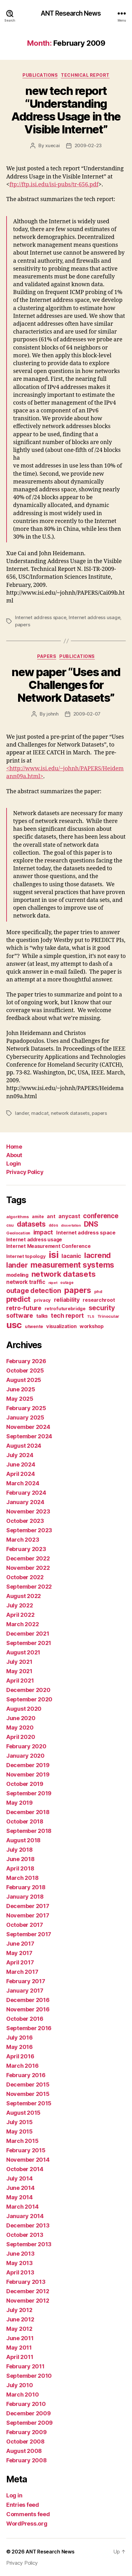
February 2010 (26, 2404)
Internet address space (40, 617)
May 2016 (19, 2047)
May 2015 (19, 2131)
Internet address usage (94, 617)
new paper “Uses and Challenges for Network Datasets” (66, 685)
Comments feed (28, 2514)
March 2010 (22, 2394)
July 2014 (19, 2178)
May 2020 (20, 1727)
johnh (52, 714)
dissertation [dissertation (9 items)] (71, 1225)
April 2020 (20, 1737)
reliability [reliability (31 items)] (67, 1299)
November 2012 (27, 2300)
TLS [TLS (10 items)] (90, 1316)
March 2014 (22, 2206)
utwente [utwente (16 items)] (34, 1326)
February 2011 (25, 2366)
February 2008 (26, 2460)
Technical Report (85, 75)
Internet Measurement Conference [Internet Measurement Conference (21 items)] (48, 1246)
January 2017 (24, 1990)
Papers (46, 656)
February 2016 (26, 2075)
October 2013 (24, 2235)
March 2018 (22, 1878)
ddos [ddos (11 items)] (53, 1225)
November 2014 (28, 2159)
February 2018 (26, 1887)
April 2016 (20, 2056)
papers (22, 625)
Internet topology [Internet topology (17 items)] (26, 1256)
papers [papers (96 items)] (77, 1290)
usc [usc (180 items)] (14, 1324)
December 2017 (27, 1906)
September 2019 (28, 1793)
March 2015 (22, 2141)
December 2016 (28, 2000)
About (14, 1155)
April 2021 (20, 1680)
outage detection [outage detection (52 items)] (33, 1290)
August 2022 (23, 1596)
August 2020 (24, 1708)
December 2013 (28, 2225)
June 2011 (20, 2338)
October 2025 (25, 1370)
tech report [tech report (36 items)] (67, 1315)
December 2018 (28, 1812)
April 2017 (20, 1962)
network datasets (70, 1113)
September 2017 (28, 1934)
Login (13, 1163)
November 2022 (28, 1568)
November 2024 (28, 1427)
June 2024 (20, 1464)
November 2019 (28, 1774)
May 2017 (19, 1953)
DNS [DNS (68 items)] (91, 1224)
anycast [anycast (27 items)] (69, 1216)
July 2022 (19, 1605)
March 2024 (22, 1483)
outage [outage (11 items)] (66, 1282)
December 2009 (28, 2413)
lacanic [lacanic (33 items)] (71, 1255)
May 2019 (19, 1802)
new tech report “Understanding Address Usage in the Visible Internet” (65, 110)
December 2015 (28, 2084)
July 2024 (19, 1455)
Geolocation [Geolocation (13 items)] (18, 1233)
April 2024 (20, 1474)
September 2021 (28, 1643)
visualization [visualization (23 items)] (61, 1326)
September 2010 (29, 2375)
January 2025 (25, 1417)
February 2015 (26, 2150)
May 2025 (19, 1398)
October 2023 (25, 1521)
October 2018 (24, 1821)
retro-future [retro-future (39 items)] (24, 1308)
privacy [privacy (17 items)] (42, 1300)
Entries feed (22, 2504)
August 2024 (23, 1445)
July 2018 (19, 1849)
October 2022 (25, 1577)
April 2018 (20, 1868)
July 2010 (19, 2385)
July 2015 (19, 2122)
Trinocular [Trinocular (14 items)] (108, 1316)
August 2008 (24, 2451)
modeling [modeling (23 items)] (17, 1275)
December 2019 (28, 1765)
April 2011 (19, 2357)
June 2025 (20, 1389)
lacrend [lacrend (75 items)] (97, 1255)
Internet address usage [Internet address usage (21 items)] (34, 1240)
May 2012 (19, 2328)
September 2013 (28, 2244)
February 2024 (26, 1492)
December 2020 (28, 1690)
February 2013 (26, 2282)
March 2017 (22, 1971)
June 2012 (20, 2319)
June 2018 (20, 1859)
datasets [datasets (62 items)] (31, 1224)
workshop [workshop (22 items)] (92, 1326)
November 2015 (28, 2094)
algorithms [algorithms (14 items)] (17, 1216)
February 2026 (26, 1361)
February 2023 (26, 1549)
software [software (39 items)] (19, 1315)
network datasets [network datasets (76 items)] (64, 1274)
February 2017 (25, 1981)
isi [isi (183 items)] (53, 1254)
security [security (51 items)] (102, 1308)
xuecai (52, 145)
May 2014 (19, 2197)
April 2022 (20, 1614)
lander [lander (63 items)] (16, 1265)
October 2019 (24, 1784)
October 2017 (24, 1925)
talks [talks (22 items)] (42, 1316)
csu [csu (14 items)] (10, 1225)
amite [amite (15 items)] (38, 1216)
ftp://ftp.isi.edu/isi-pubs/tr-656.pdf (53, 184)
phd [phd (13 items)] (98, 1291)
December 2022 (28, 1558)
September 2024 (29, 1436)
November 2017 (27, 1915)
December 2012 (27, 2291)
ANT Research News (71, 13)
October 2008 (25, 2441)
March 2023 (22, 1539)
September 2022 (29, 1586)
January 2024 (25, 1502)
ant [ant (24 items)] (51, 1216)
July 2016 (19, 2037)
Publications (40, 75)
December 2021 (27, 1633)
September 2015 (28, 2103)
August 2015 (23, 2112)
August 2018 (23, 1840)
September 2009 (29, 2422)
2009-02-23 (88, 145)
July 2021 (19, 1661)
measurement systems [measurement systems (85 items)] (72, 1265)
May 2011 (19, 2347)
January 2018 (25, 1896)
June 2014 (20, 2188)
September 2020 (29, 1699)
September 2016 (28, 2028)
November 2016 (28, 2009)
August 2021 (23, 1652)
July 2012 (19, 2310)
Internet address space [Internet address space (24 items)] (85, 1232)
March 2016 (22, 2065)
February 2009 (26, 2432)
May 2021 (19, 1671)
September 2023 (29, 1530)
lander (22, 1113)
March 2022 (22, 1624)
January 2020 (25, 1755)
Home (14, 1146)
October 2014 (24, 2169)
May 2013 (19, 2263)
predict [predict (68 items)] (18, 1299)
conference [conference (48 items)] (100, 1216)
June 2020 (21, 1718)
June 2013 (20, 2253)
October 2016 (24, 2018)
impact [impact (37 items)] (43, 1232)
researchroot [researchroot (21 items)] (99, 1300)
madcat (39, 1113)
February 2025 (26, 1408)
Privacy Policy (24, 1172)
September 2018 (28, 1831)
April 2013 (20, 2272)
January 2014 (25, 2216)
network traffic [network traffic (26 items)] (25, 1282)
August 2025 (23, 1380)
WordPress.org (26, 2523)
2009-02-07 (86, 714)
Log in (14, 2495)
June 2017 (20, 1943)
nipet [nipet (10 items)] (52, 1282)
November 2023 (28, 1511)
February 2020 (26, 1746)
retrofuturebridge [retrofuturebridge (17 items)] (65, 1308)
